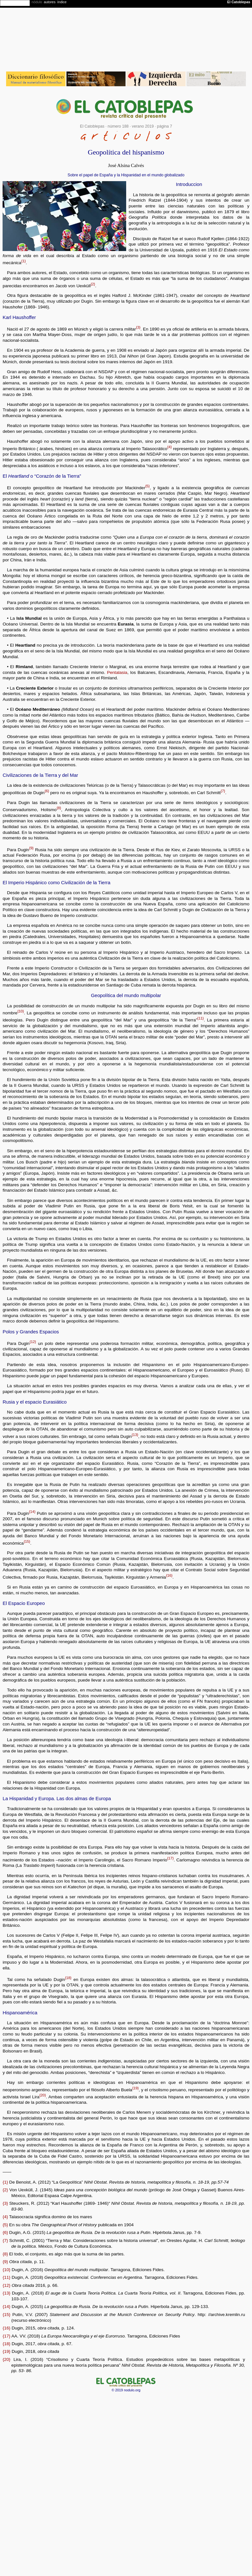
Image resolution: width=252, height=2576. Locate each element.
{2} (93, 284)
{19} (135, 2088)
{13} (135, 1435)
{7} (223, 791)
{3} (138, 327)
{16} (169, 1575)
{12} (33, 1342)
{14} (32, 1512)
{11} (200, 1018)
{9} (31, 848)
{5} (147, 486)
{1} (23, 261)
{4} (169, 447)
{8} (58, 808)
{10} (20, 1011)
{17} (170, 1858)
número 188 (118, 126)
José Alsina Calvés (126, 165)
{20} (42, 2095)
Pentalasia (117, 672)
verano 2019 (143, 126)
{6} (47, 791)
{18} (68, 1978)
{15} (27, 1541)
